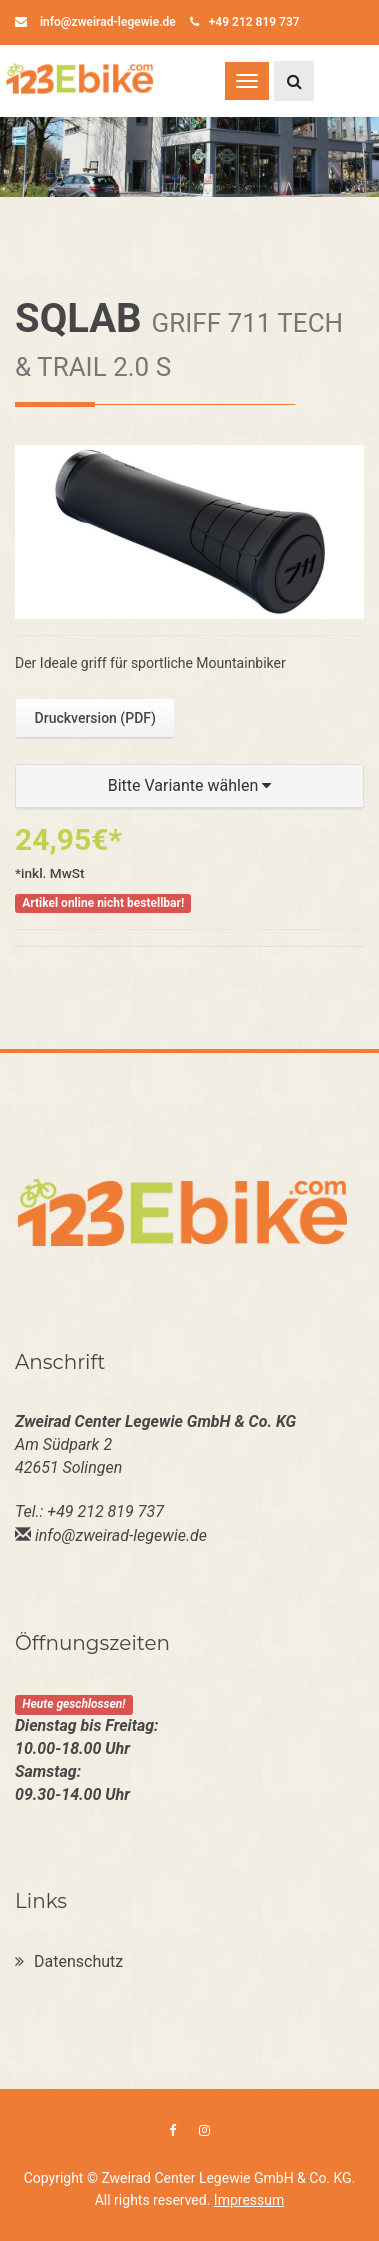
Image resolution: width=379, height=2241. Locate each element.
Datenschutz (69, 1961)
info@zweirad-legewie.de (95, 22)
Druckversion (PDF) (95, 718)
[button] (189, 786)
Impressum (249, 2200)
